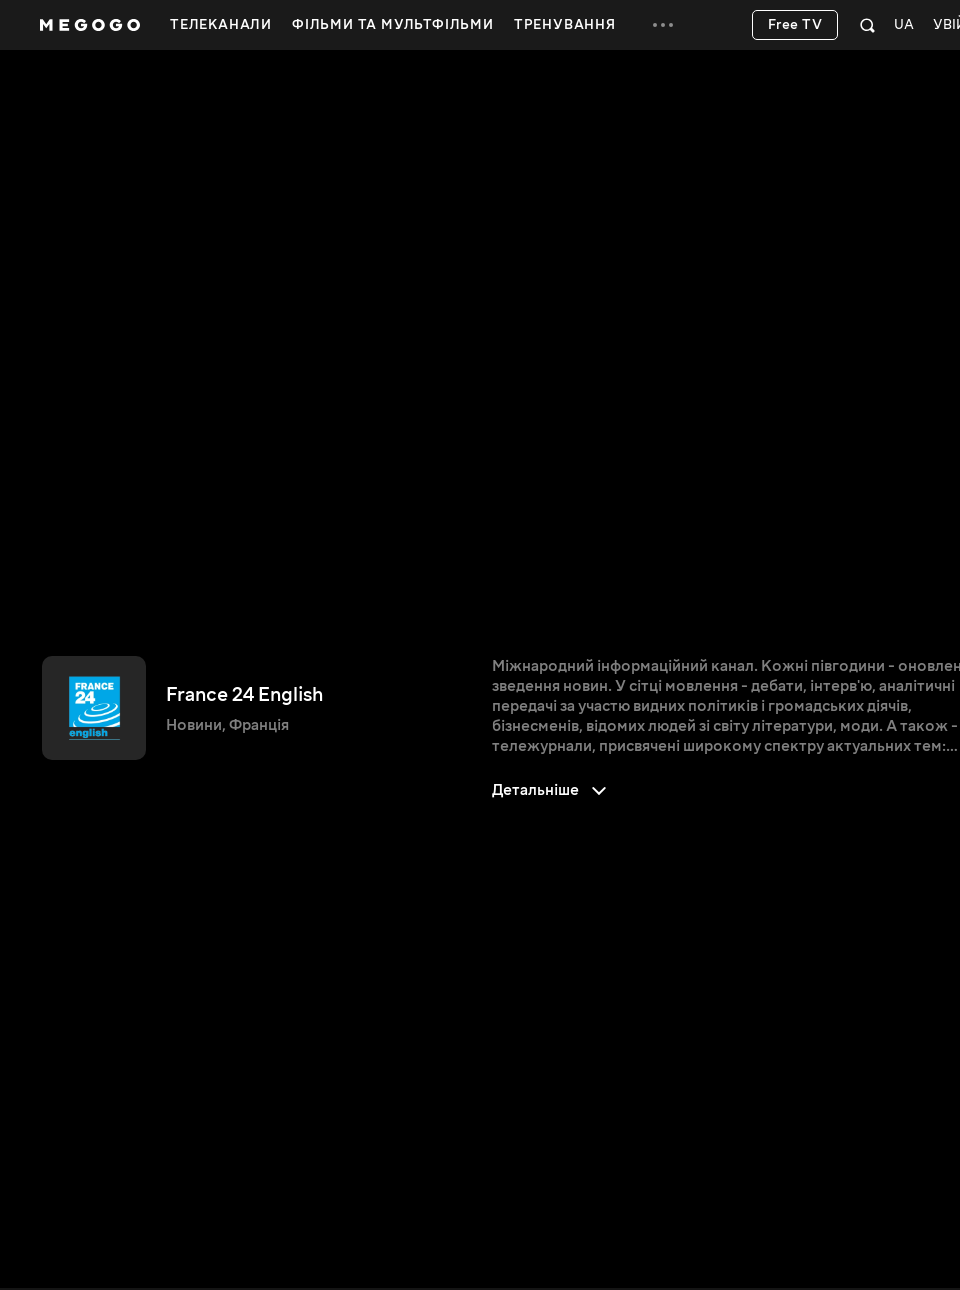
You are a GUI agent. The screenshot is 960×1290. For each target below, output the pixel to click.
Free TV (795, 25)
